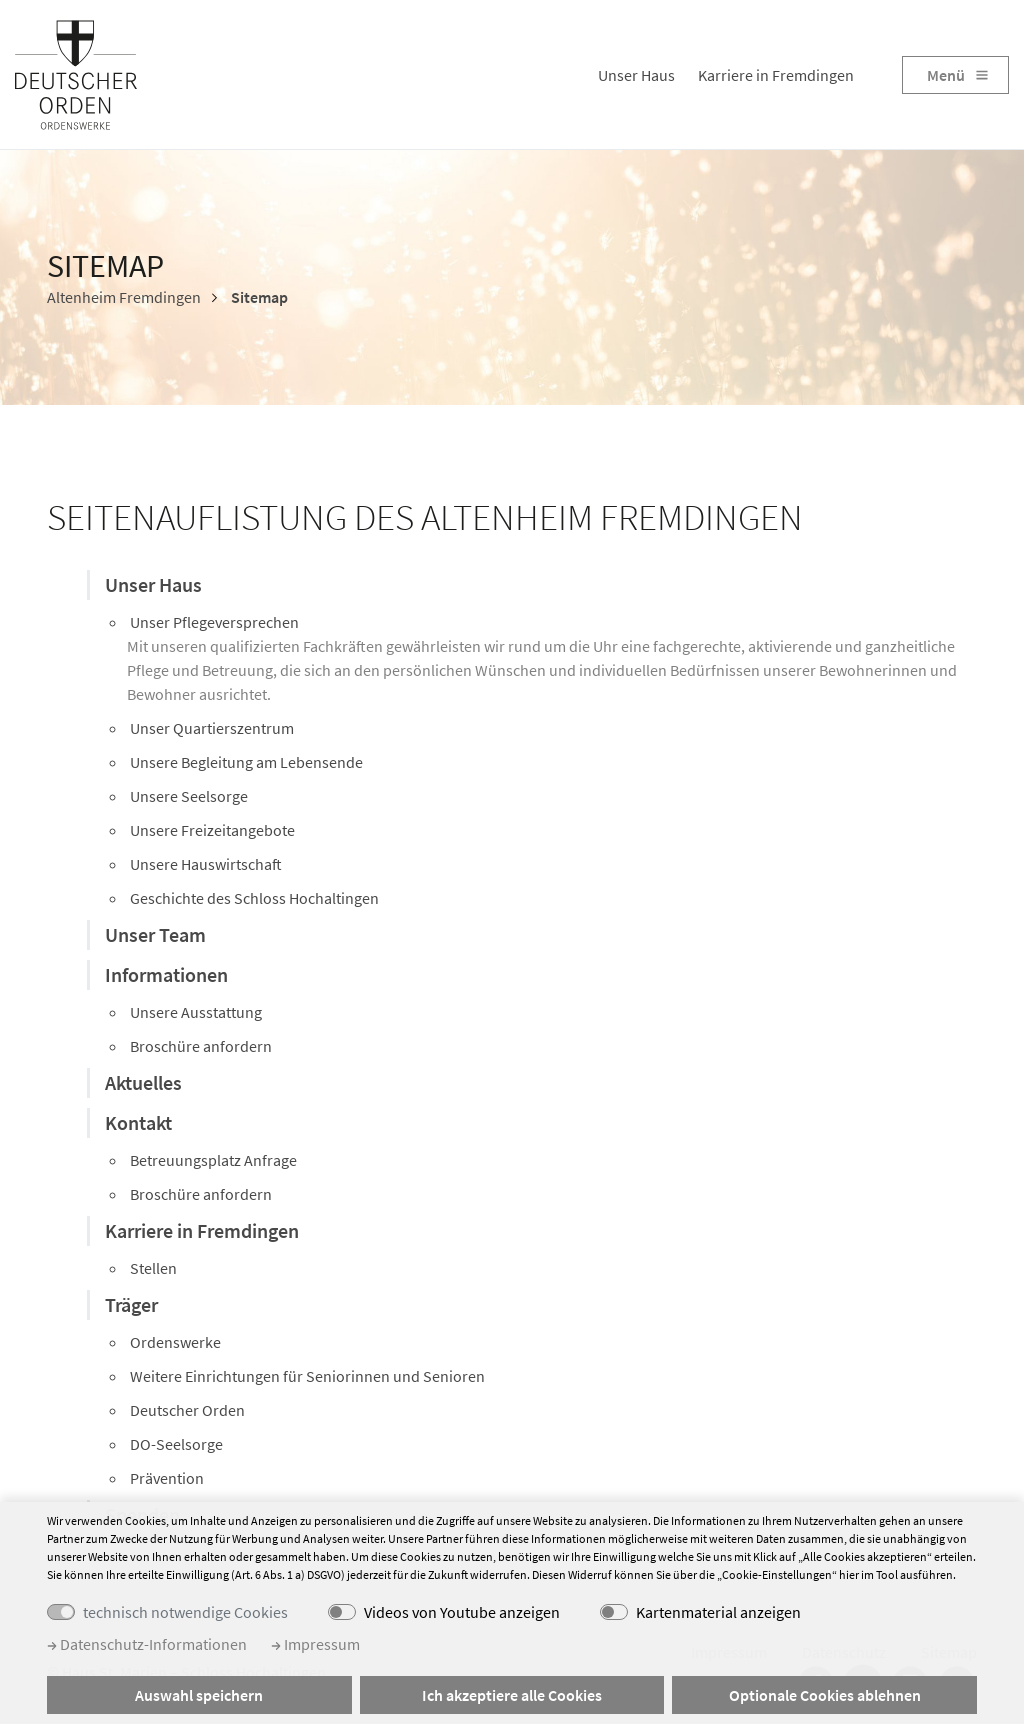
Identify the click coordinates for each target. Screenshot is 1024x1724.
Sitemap (258, 297)
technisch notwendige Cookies (185, 1612)
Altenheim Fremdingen (124, 297)
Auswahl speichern (199, 1695)
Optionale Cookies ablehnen (825, 1695)
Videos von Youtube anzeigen (462, 1612)
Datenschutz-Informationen (147, 1644)
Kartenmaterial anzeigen (718, 1612)
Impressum (315, 1644)
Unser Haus (636, 75)
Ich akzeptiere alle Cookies (512, 1695)
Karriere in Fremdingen (776, 75)
